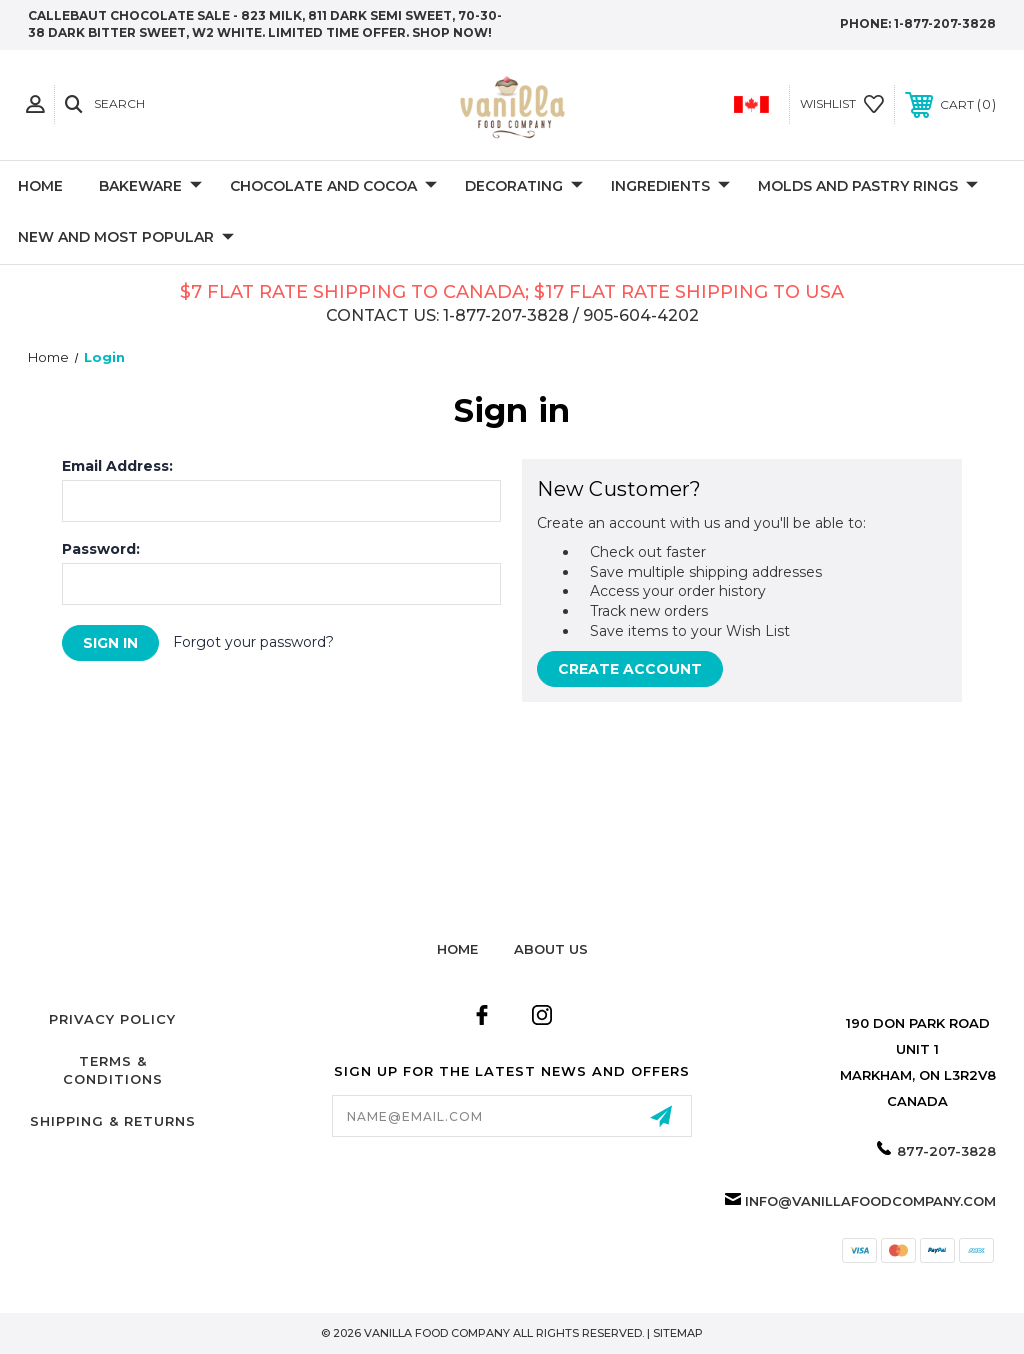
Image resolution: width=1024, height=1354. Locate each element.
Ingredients (670, 187)
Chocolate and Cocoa (333, 187)
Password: (101, 549)
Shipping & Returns (113, 1121)
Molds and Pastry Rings (868, 187)
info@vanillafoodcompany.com (870, 1201)
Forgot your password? (253, 642)
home (457, 949)
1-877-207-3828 (945, 23)
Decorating (524, 187)
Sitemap (678, 1333)
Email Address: (117, 466)
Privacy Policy (112, 1019)
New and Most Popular (126, 238)
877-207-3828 (946, 1151)
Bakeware (150, 187)
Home (40, 186)
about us (551, 949)
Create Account (630, 669)
